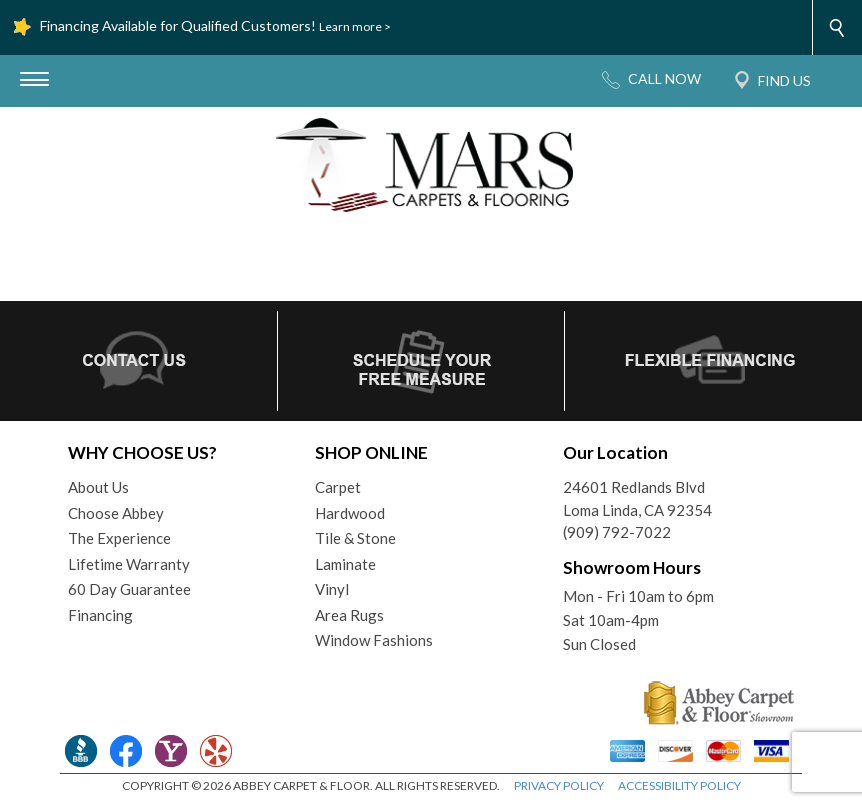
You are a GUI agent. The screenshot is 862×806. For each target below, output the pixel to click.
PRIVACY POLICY (559, 785)
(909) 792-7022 (617, 532)
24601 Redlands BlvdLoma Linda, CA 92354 (637, 498)
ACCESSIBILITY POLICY (679, 785)
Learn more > (355, 26)
